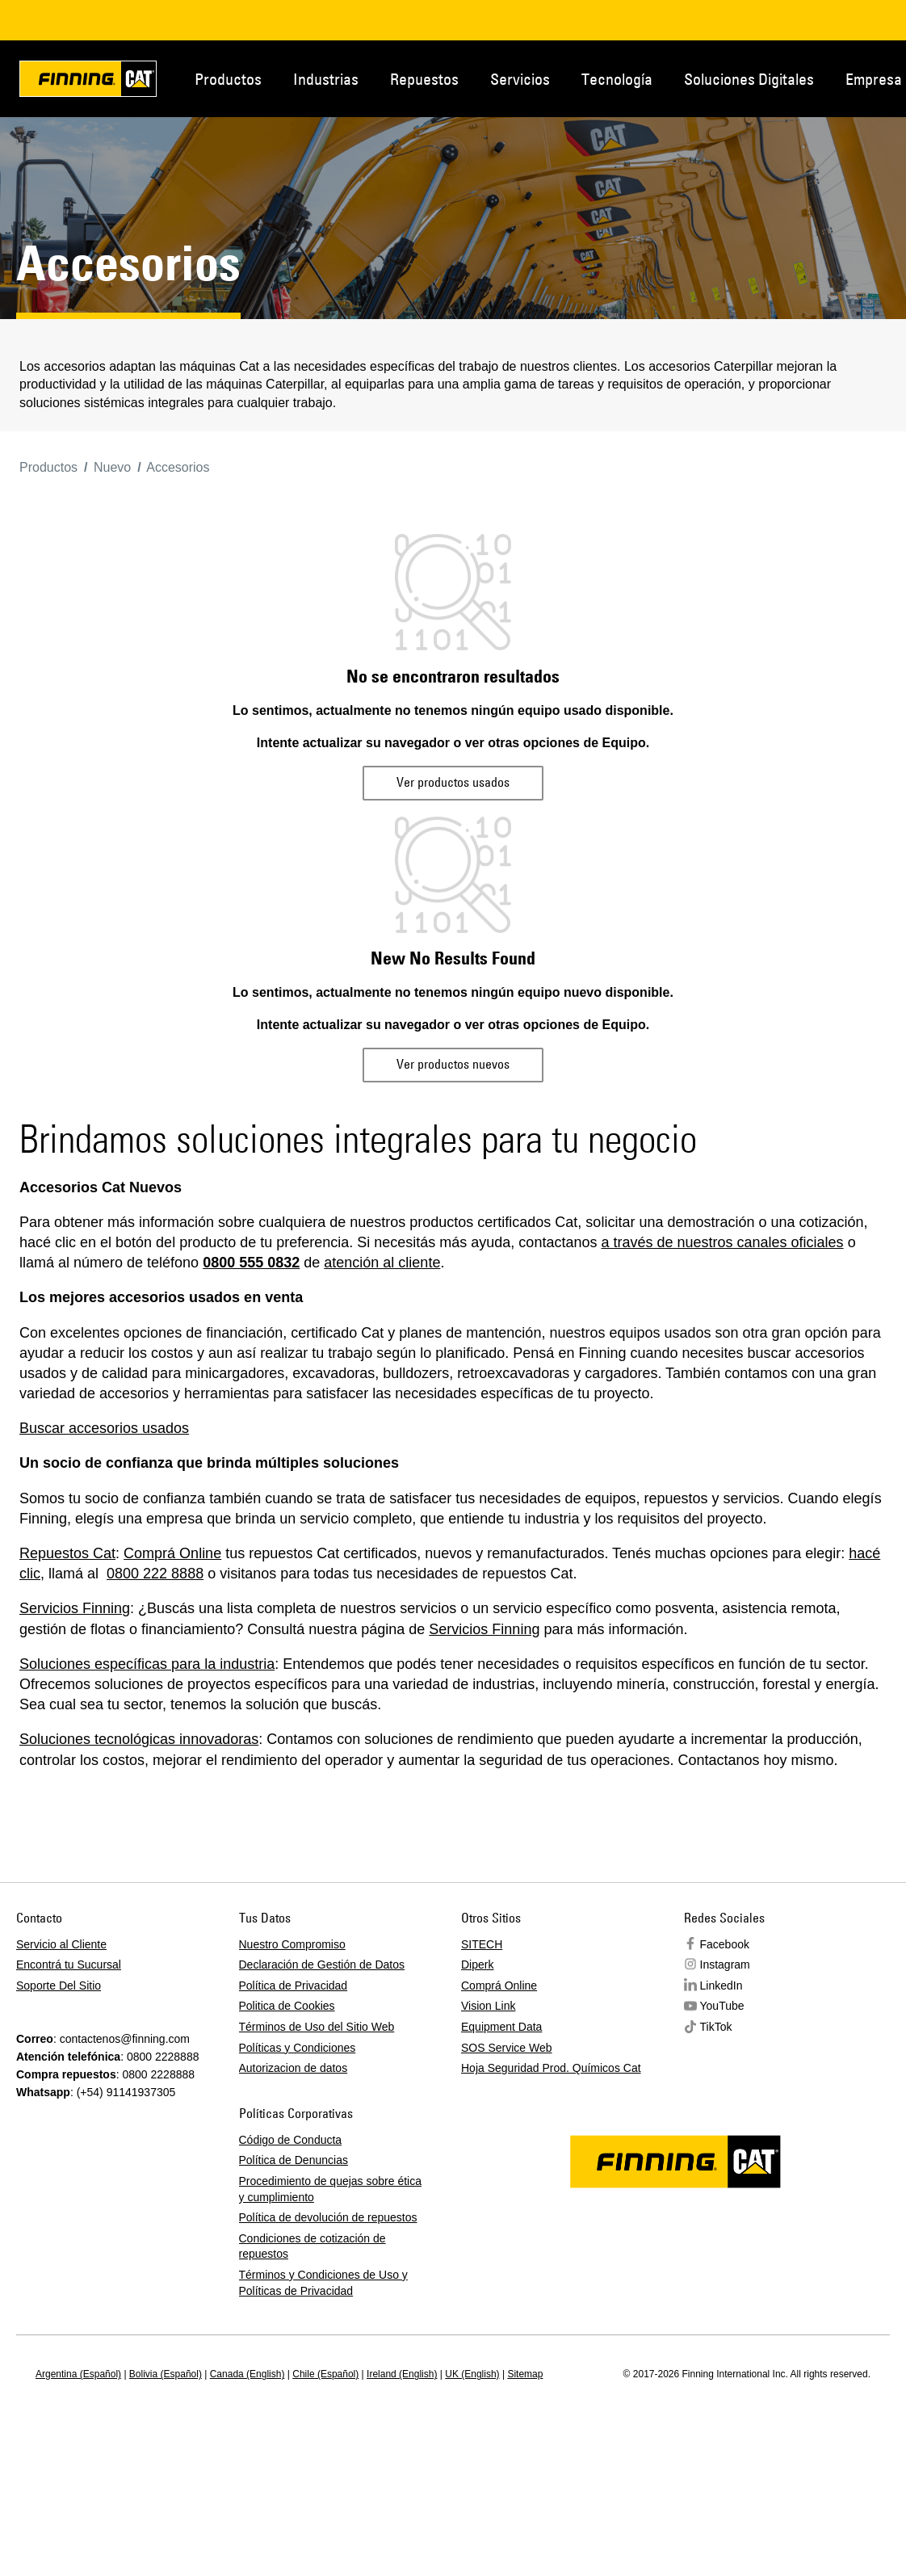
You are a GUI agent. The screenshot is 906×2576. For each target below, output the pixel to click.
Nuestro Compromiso (292, 1944)
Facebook (724, 1944)
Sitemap (525, 2374)
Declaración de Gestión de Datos (322, 1964)
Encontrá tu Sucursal (68, 1964)
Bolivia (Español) (165, 2374)
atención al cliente (382, 1262)
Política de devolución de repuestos (328, 2217)
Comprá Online (172, 1553)
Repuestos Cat (67, 1553)
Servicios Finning (74, 1608)
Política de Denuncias (293, 2160)
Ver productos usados (453, 782)
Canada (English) (247, 2374)
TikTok (716, 2026)
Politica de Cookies (287, 2005)
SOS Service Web (506, 2047)
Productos (228, 79)
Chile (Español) (325, 2374)
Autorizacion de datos (293, 2067)
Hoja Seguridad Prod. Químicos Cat (551, 2067)
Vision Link (488, 2005)
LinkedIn (721, 1985)
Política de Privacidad (293, 1985)
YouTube (722, 2005)
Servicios (520, 79)
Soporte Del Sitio (58, 1985)
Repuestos (424, 79)
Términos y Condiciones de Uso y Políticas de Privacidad (323, 2282)
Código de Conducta (290, 2139)
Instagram (725, 1964)
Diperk (477, 1964)
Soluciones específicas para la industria (147, 1664)
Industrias (326, 79)
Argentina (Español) (78, 2374)
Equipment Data (501, 2026)
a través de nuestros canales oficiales (722, 1242)
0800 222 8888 (155, 1573)
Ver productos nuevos (453, 1064)
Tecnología (616, 79)
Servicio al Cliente (61, 1944)
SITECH (481, 1944)
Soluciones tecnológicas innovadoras (138, 1739)
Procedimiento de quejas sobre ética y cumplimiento (330, 2189)
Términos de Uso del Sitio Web (317, 2026)
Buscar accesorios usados (104, 1428)
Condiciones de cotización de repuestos (312, 2246)
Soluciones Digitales (749, 79)
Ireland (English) (402, 2374)
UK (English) (472, 2374)
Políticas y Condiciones (297, 2047)
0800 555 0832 (251, 1262)
